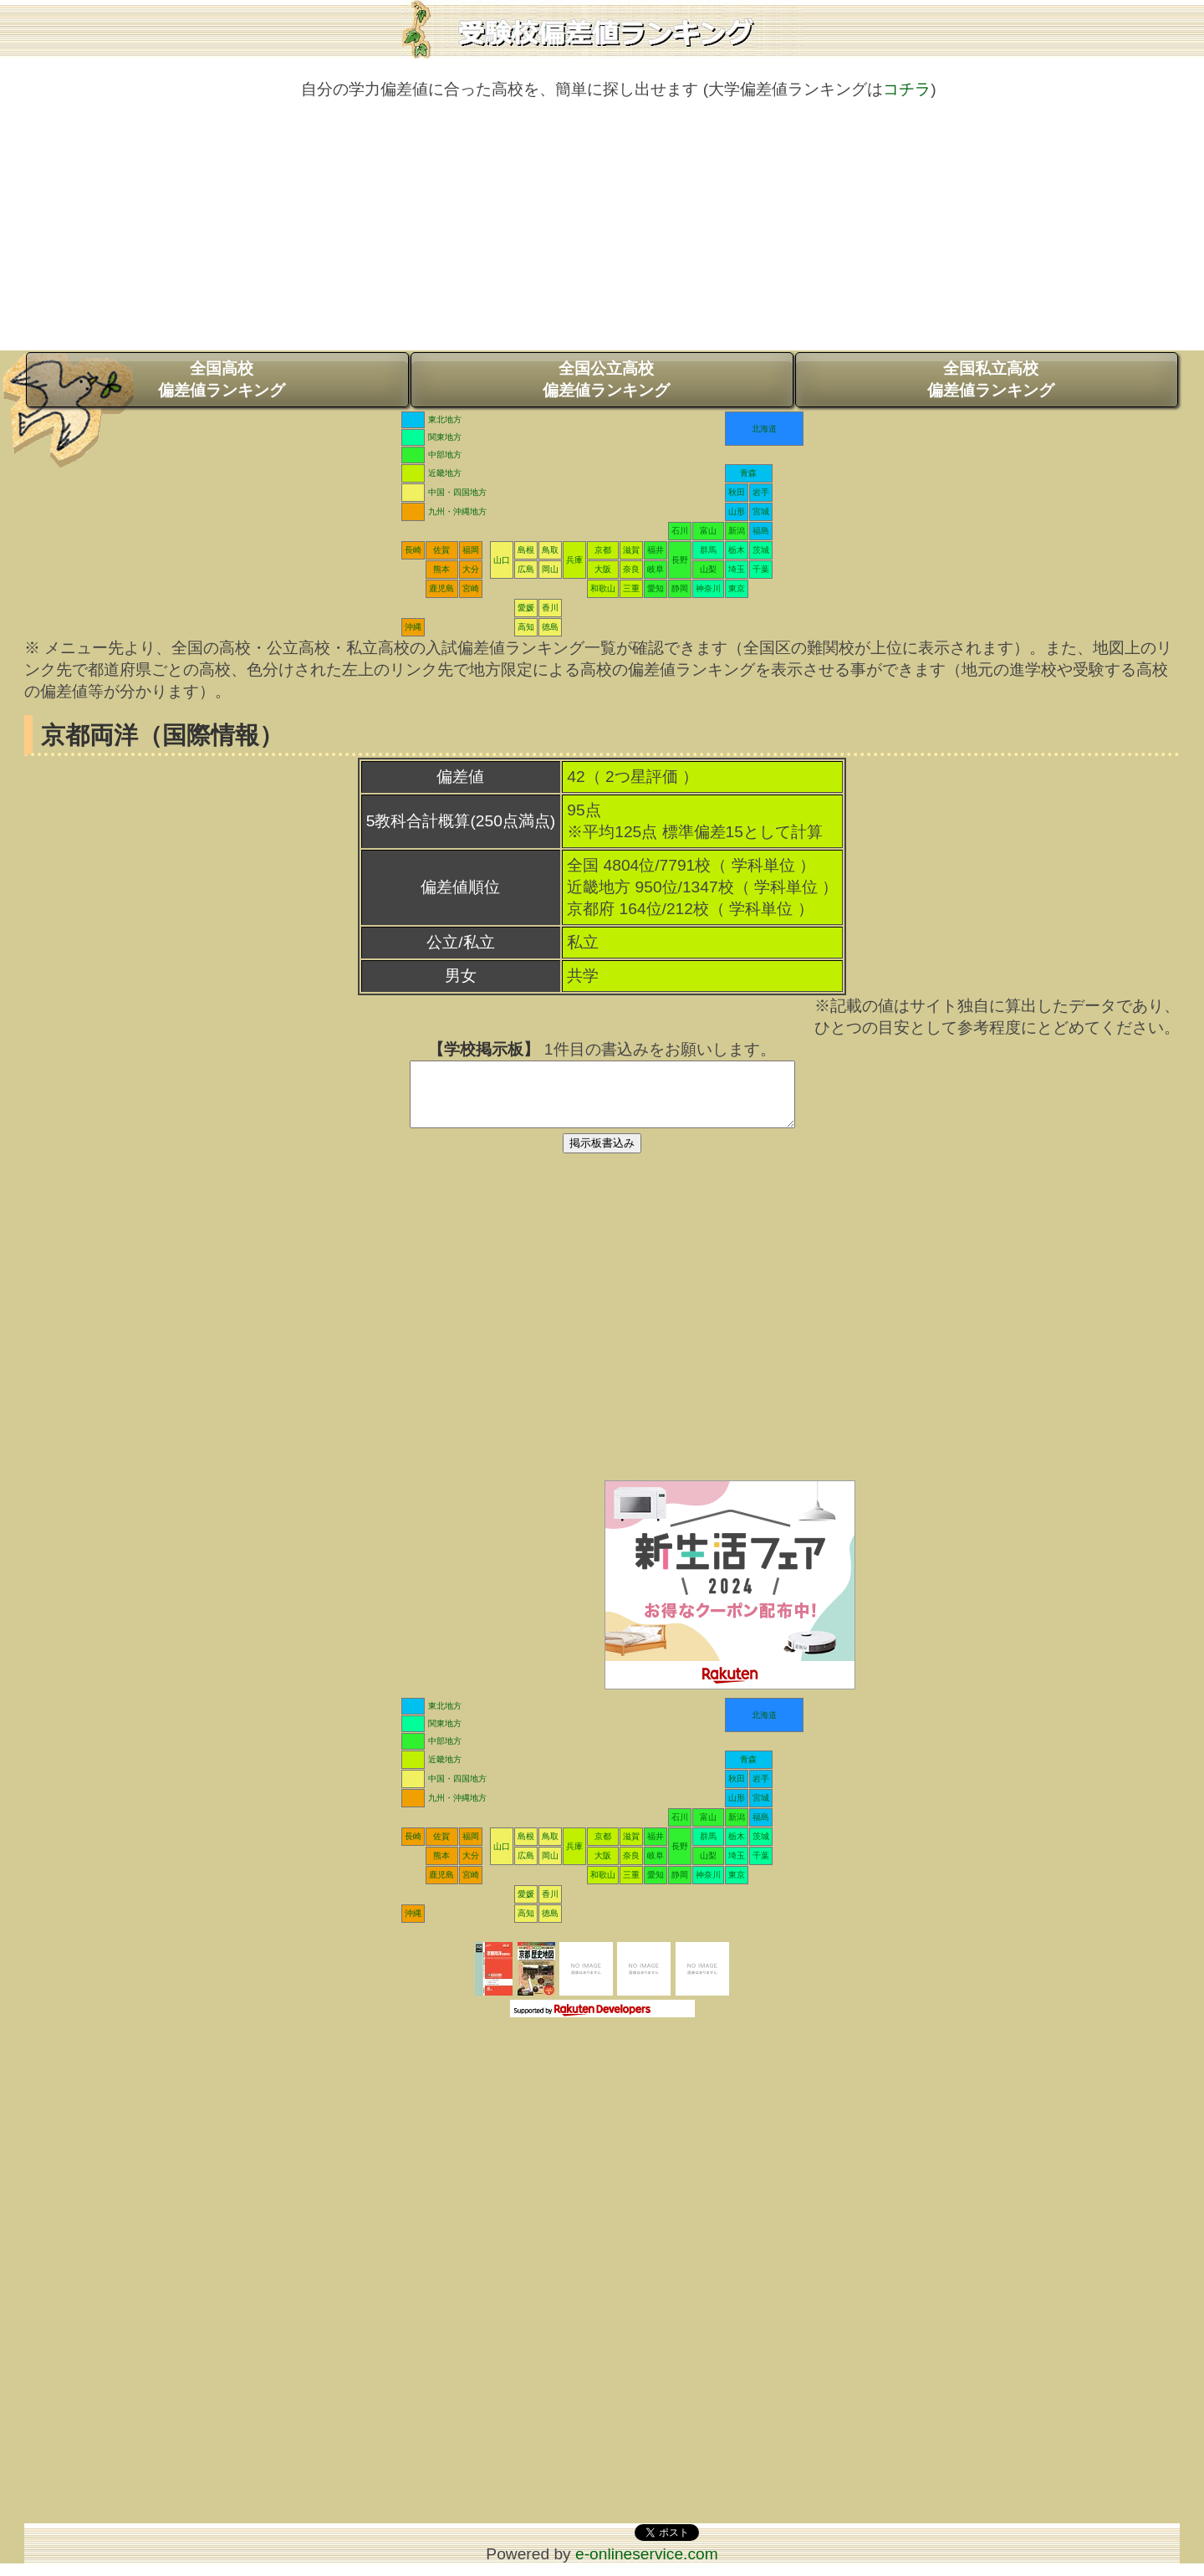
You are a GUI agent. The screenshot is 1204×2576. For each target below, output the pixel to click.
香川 (550, 607)
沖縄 (413, 626)
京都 (602, 550)
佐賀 (441, 550)
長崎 (413, 550)
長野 (679, 560)
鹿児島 (441, 588)
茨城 (760, 550)
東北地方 (445, 419)
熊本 (441, 569)
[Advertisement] (602, 233)
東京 (736, 588)
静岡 (679, 588)
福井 (655, 550)
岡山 (550, 569)
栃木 (736, 550)
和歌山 (602, 588)
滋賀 (631, 550)
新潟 (736, 530)
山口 (501, 560)
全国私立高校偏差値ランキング (990, 379)
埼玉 (736, 569)
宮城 (760, 511)
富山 (708, 530)
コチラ (907, 89)
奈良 (631, 569)
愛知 (655, 588)
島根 (526, 550)
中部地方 (445, 454)
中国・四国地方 (457, 492)
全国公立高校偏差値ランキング (606, 379)
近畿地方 (445, 473)
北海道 (764, 428)
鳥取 (550, 550)
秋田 (736, 492)
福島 (760, 530)
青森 (748, 473)
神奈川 (708, 588)
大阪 (602, 569)
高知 (526, 626)
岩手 (760, 492)
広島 (526, 569)
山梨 (708, 569)
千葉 (760, 569)
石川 (679, 530)
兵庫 (574, 560)
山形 (736, 511)
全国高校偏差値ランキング (221, 379)
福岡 (470, 550)
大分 (470, 569)
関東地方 (445, 437)
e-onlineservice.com (646, 2566)
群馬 (708, 550)
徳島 (550, 626)
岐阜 (655, 569)
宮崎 (470, 588)
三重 (631, 588)
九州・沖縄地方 (457, 511)
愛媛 (526, 607)
